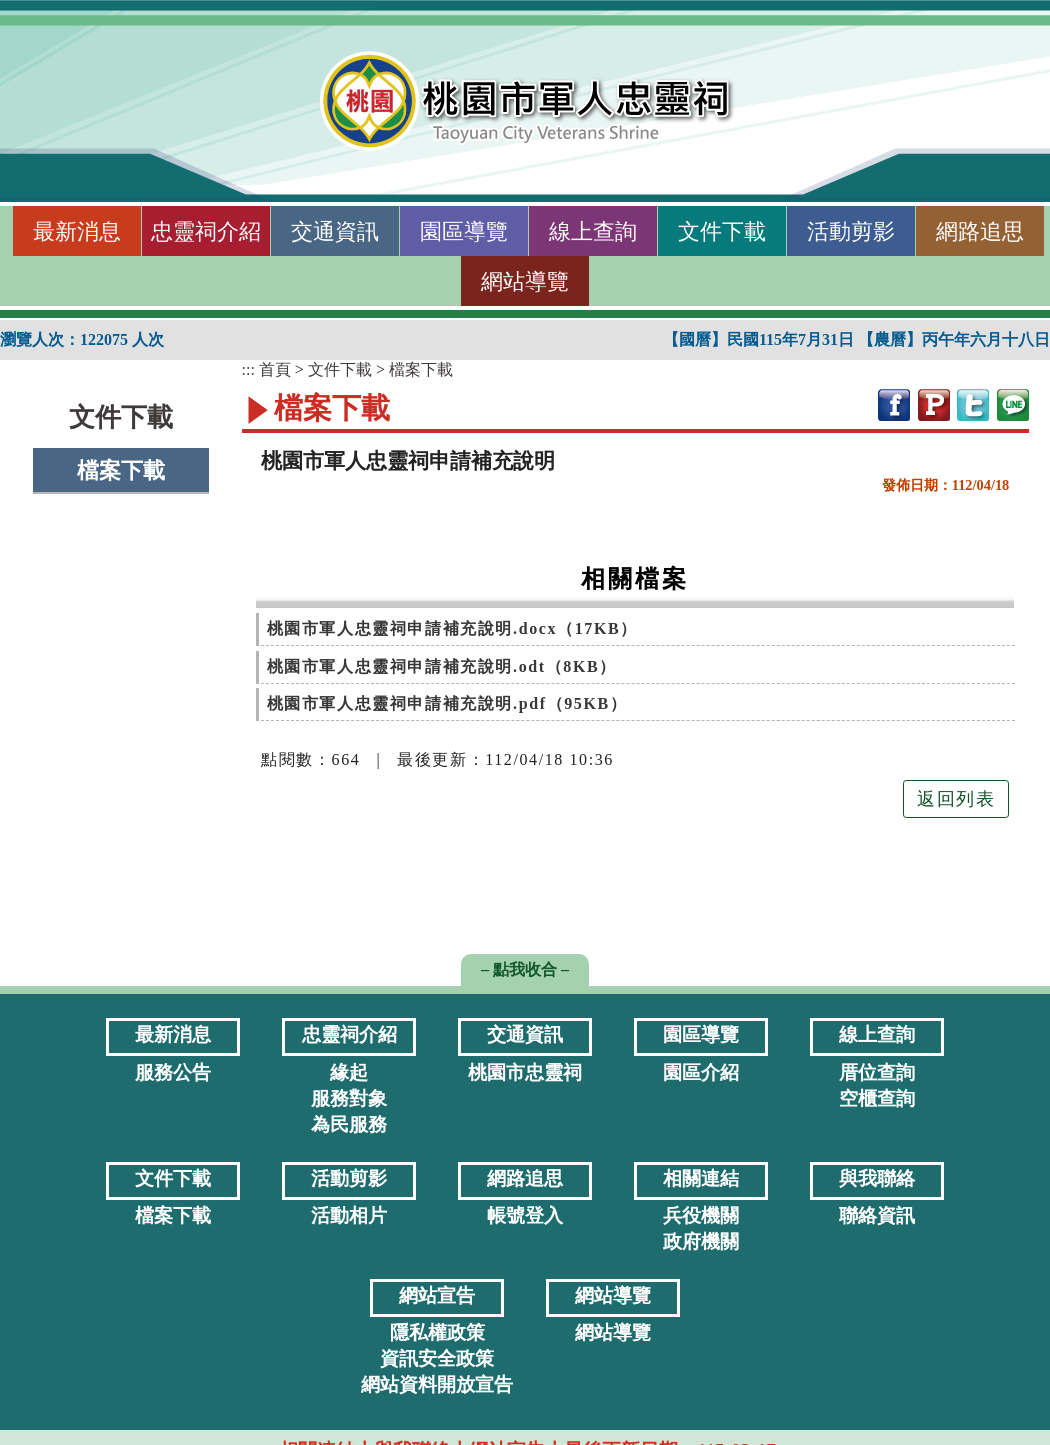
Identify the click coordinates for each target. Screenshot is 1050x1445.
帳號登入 (525, 1215)
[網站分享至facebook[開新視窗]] (894, 403)
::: (8, 231)
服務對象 (349, 1098)
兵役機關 (701, 1215)
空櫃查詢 (877, 1098)
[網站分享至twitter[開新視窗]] (973, 403)
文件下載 (722, 231)
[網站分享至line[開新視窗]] (1013, 403)
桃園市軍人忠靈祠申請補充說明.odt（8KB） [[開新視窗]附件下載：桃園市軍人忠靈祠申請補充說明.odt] (442, 666)
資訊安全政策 (437, 1358)
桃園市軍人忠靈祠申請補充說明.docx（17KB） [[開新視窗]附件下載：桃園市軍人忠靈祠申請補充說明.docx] (452, 628)
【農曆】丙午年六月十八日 (954, 339)
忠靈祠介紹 (206, 231)
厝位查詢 (877, 1072)
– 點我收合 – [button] (525, 969)
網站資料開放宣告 (437, 1384)
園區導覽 (464, 231)
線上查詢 (593, 231)
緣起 (349, 1072)
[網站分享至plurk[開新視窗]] (934, 403)
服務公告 (173, 1072)
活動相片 (349, 1215)
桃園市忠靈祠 (525, 1072)
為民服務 (349, 1124)
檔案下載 (121, 470)
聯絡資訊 (877, 1215)
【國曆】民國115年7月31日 (760, 339)
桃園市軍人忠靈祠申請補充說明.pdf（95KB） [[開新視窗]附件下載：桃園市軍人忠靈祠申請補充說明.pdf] (447, 703)
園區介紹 (701, 1072)
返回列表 (956, 799)
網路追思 (980, 231)
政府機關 (701, 1241)
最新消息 (77, 231)
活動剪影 (851, 231)
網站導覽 (525, 281)
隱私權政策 (437, 1332)
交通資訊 (335, 231)
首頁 (275, 369)
